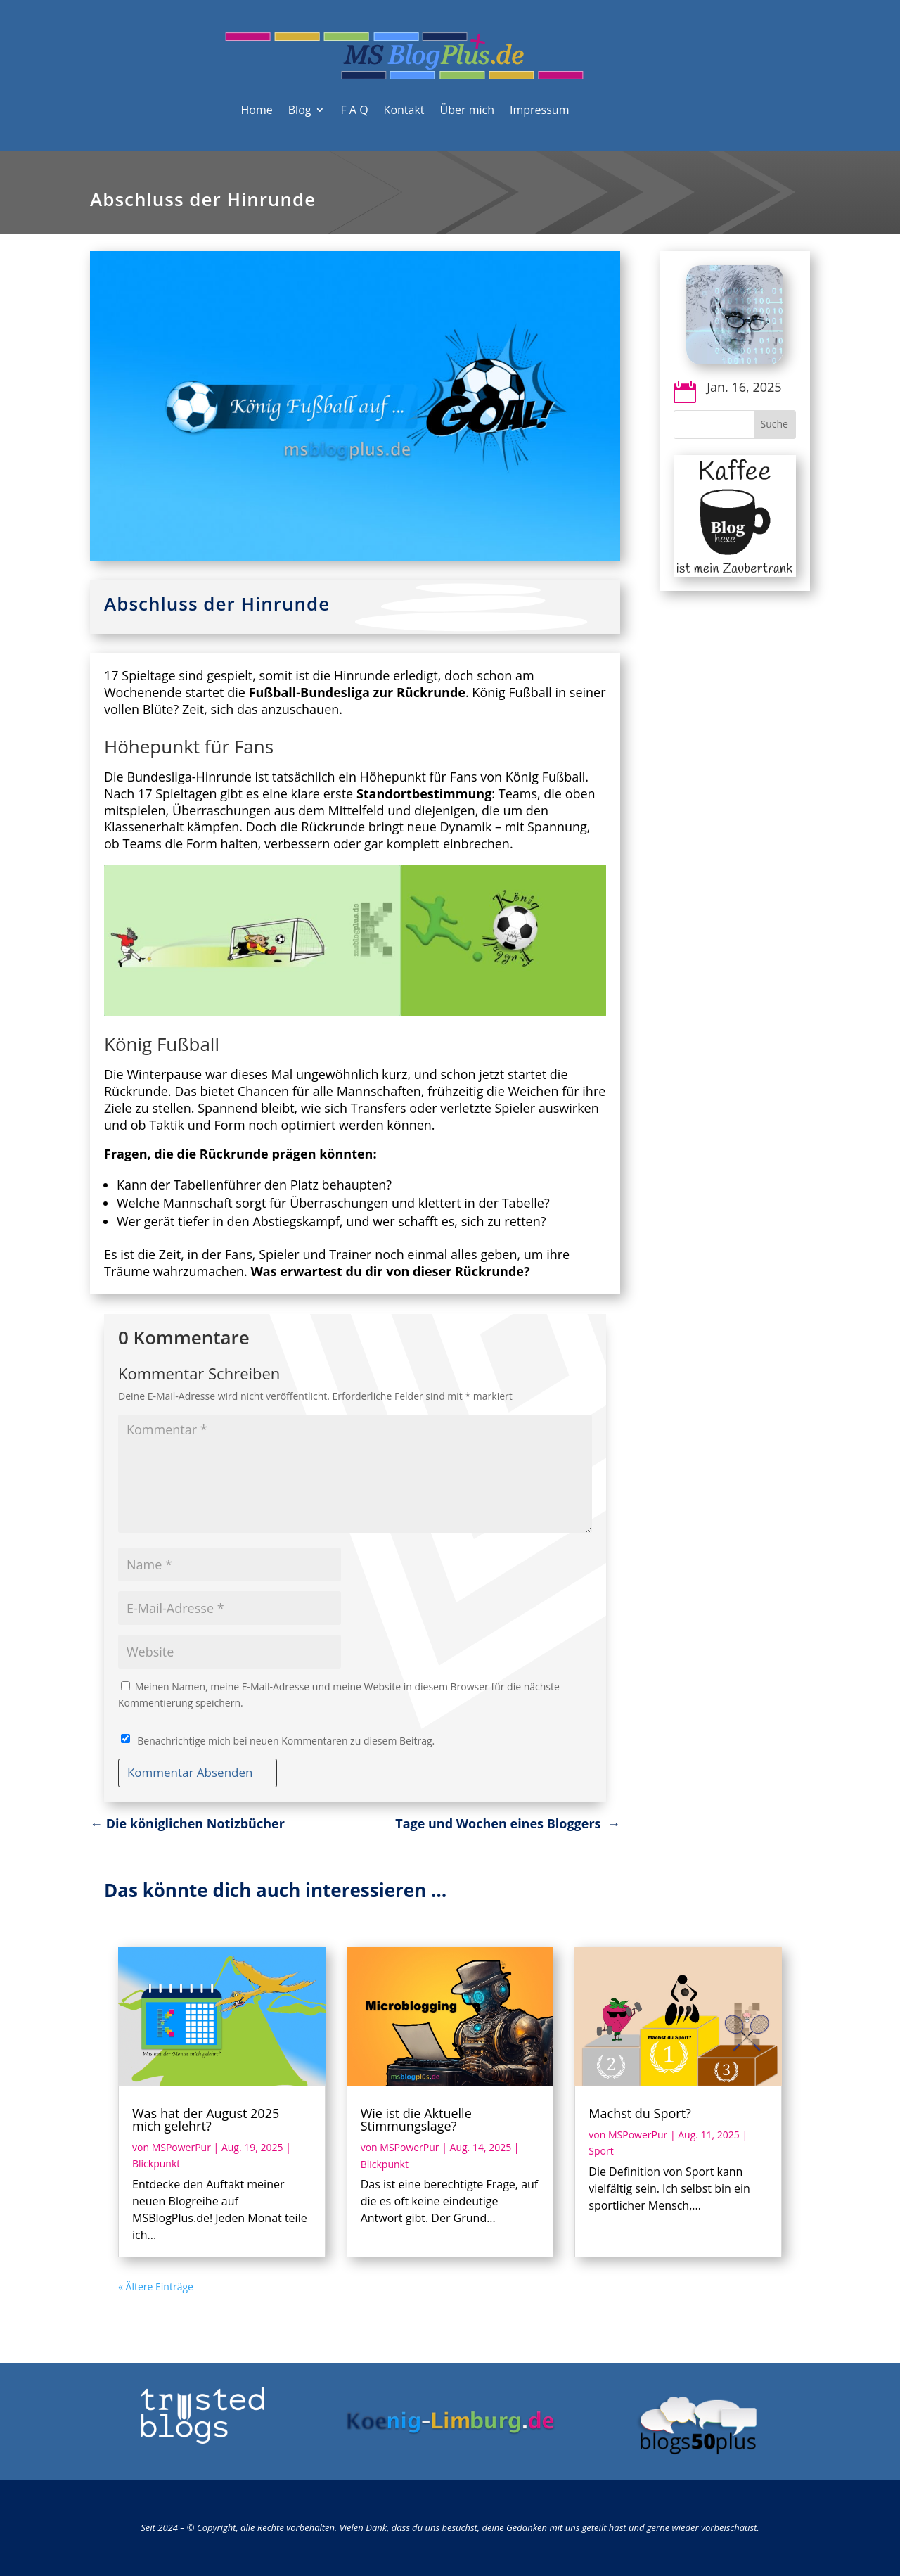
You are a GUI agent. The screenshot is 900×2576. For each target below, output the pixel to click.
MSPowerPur (181, 2147)
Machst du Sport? (640, 2113)
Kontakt (404, 109)
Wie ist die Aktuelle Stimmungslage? (416, 2119)
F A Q (354, 109)
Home (257, 109)
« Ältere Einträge (155, 2286)
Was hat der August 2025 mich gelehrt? (205, 2119)
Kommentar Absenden (190, 1772)
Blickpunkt (156, 2163)
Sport (601, 2150)
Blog (299, 109)
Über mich (467, 109)
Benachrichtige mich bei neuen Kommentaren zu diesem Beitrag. (286, 1740)
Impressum (539, 109)
